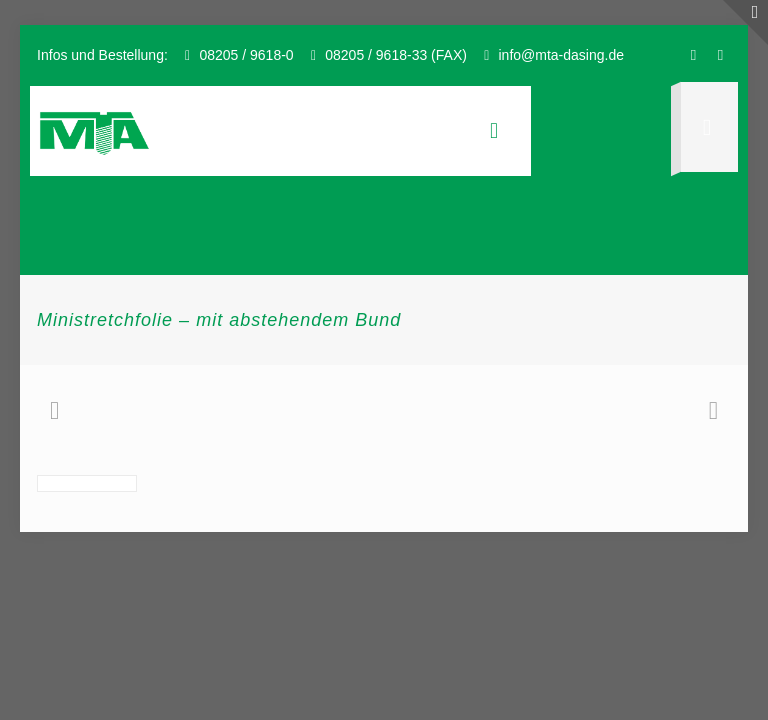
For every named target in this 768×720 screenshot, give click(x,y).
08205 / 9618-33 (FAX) (396, 55)
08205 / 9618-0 (246, 55)
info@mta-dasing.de (561, 55)
